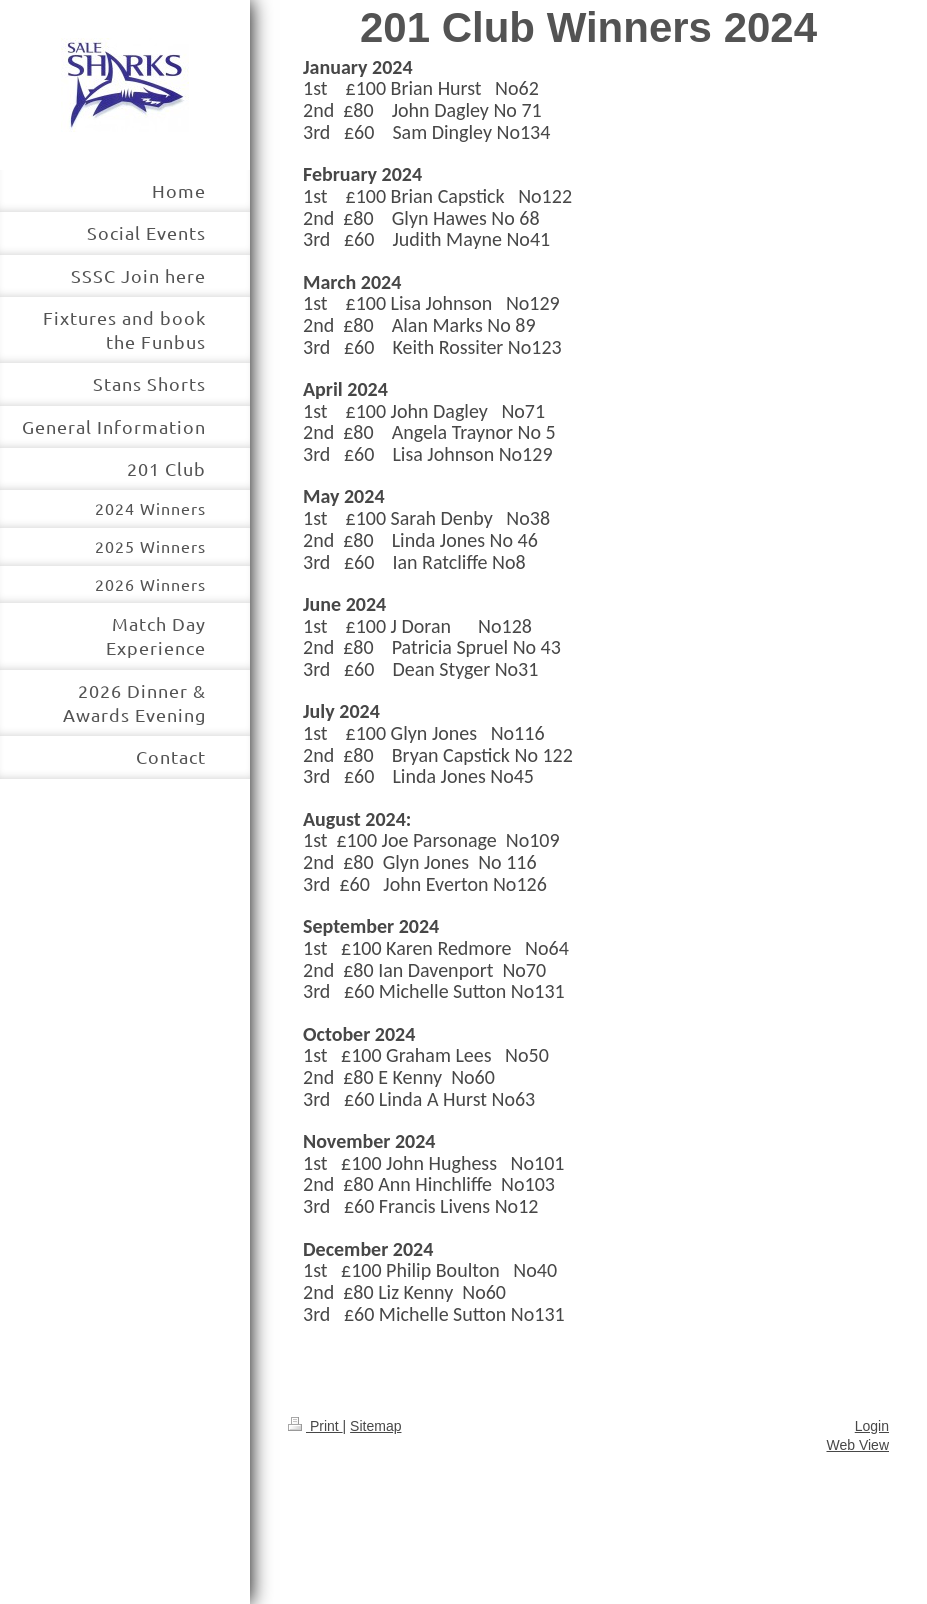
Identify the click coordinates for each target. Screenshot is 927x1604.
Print (315, 1426)
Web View (857, 1445)
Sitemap (375, 1426)
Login (872, 1426)
